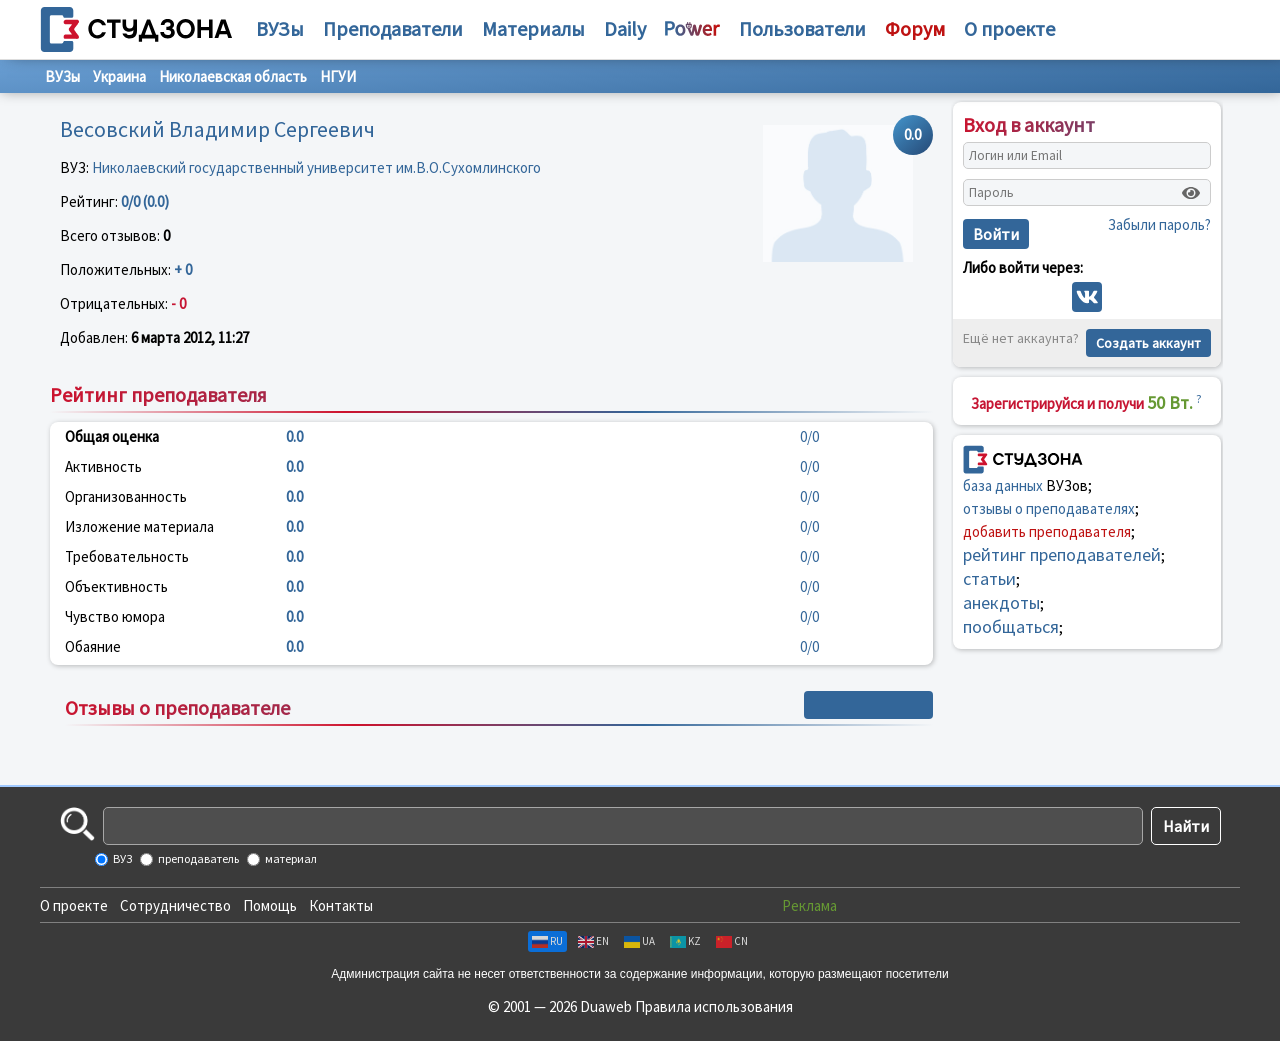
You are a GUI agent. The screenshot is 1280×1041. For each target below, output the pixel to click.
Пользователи (802, 28)
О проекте (74, 905)
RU (547, 941)
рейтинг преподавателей (1062, 554)
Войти (996, 234)
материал (290, 858)
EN (593, 941)
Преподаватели (393, 28)
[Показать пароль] (1191, 193)
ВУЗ (121, 858)
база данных (1003, 485)
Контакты (341, 905)
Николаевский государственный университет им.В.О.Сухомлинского (316, 167)
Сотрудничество (175, 905)
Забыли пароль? (1159, 224)
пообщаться (1011, 626)
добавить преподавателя (1047, 531)
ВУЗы (280, 28)
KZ (685, 941)
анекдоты (1001, 602)
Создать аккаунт (1148, 343)
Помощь (270, 905)
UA (639, 941)
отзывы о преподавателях (1049, 508)
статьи (989, 578)
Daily (625, 28)
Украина (119, 76)
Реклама (809, 905)
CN (732, 941)
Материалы (533, 28)
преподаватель (197, 858)
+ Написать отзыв (868, 705)
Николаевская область (233, 76)
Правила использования (714, 1006)
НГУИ (338, 76)
